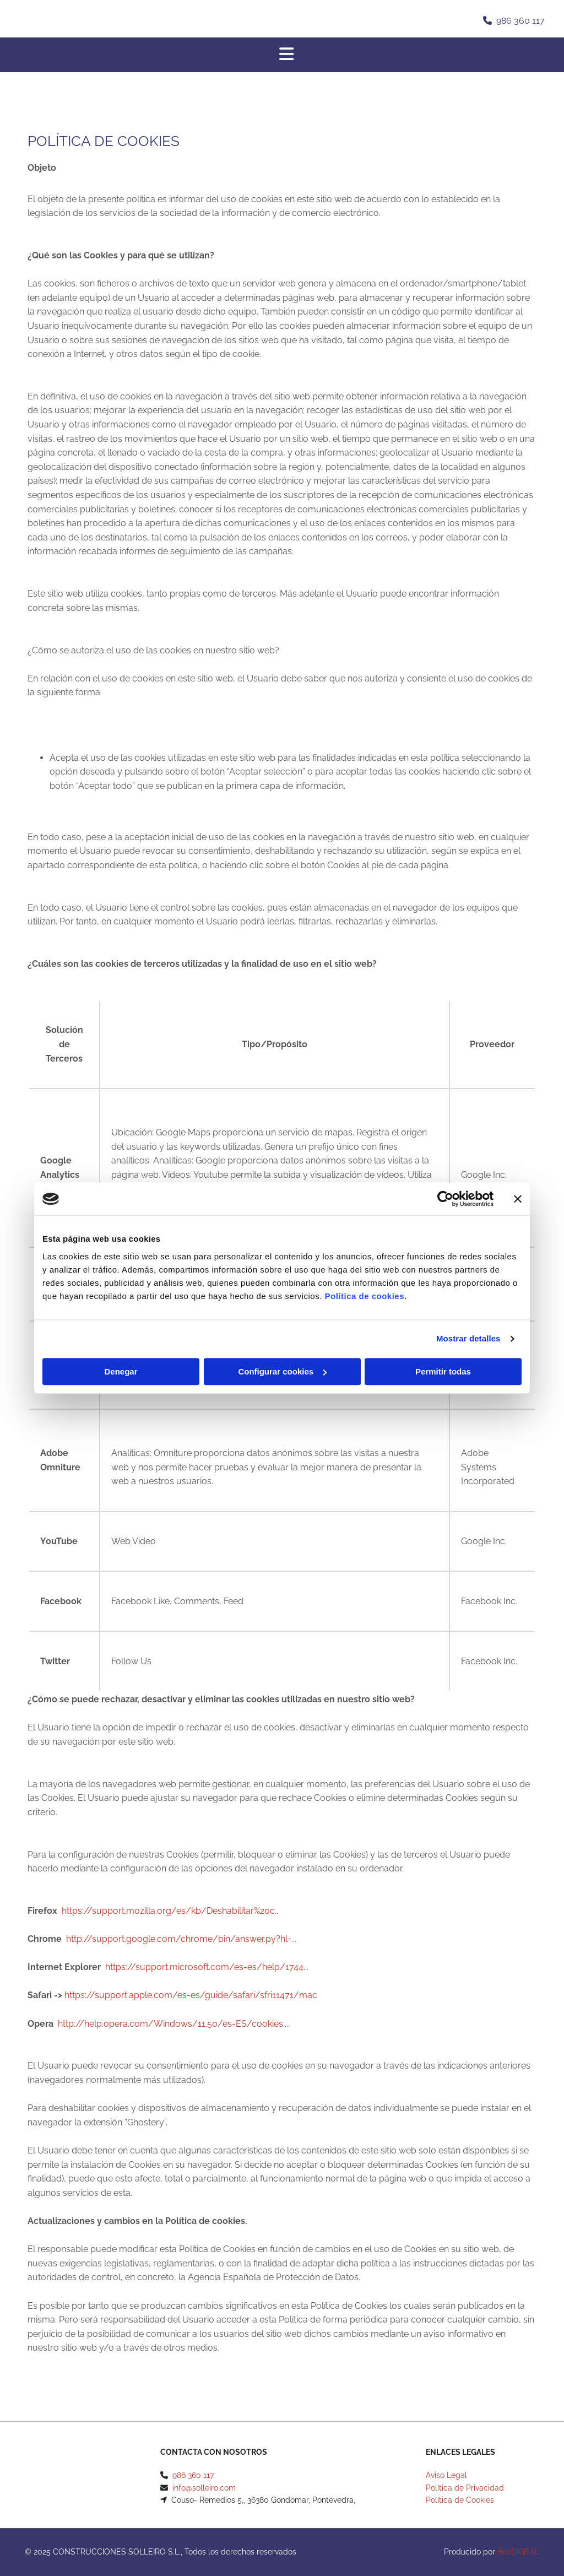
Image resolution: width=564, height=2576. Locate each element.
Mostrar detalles (468, 1338)
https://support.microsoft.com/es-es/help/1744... (206, 1967)
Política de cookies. (365, 1296)
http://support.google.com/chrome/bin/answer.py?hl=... (181, 1939)
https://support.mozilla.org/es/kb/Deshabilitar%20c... (171, 1911)
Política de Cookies (460, 2500)
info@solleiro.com (204, 2487)
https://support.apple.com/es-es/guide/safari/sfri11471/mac (190, 1995)
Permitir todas (443, 1371)
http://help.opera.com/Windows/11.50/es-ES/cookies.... (174, 2023)
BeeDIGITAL (518, 2551)
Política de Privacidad (465, 2487)
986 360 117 (520, 20)
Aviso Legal (446, 2475)
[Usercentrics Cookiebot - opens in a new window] (445, 1198)
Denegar (120, 1371)
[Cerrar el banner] (518, 1199)
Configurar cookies (282, 1371)
